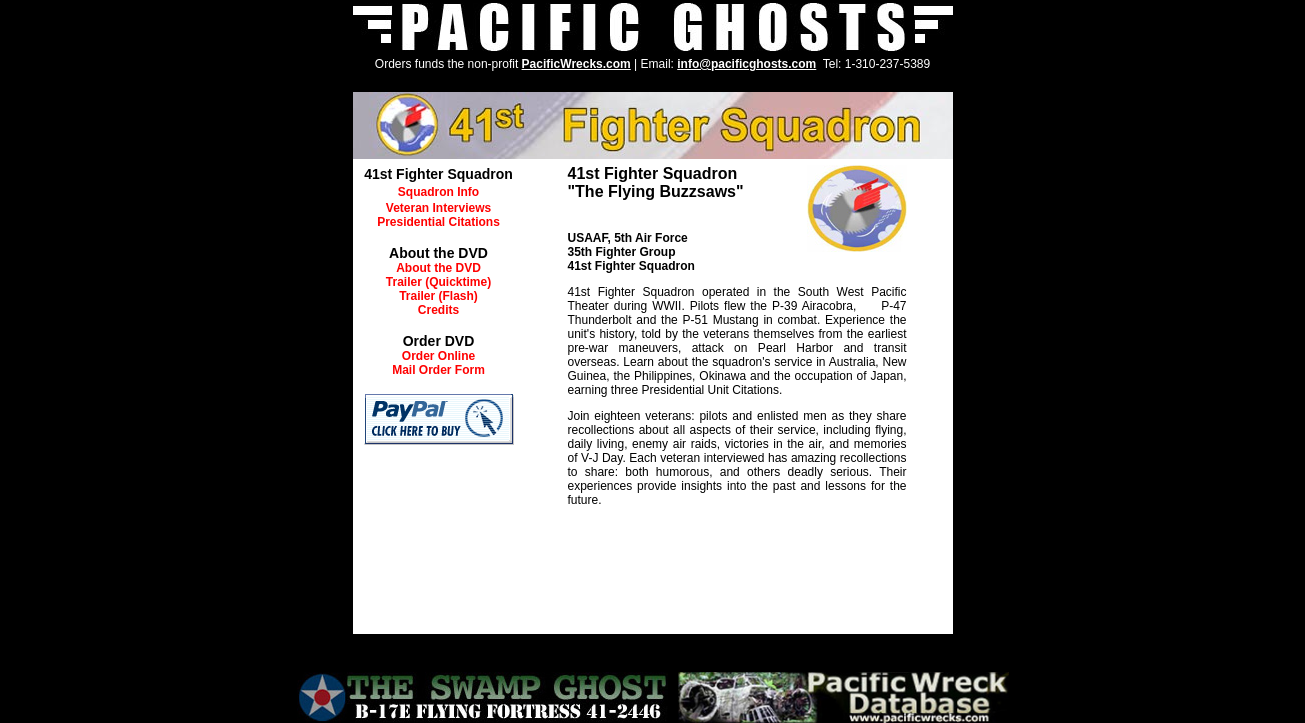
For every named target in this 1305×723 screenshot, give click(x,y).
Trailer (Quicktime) (438, 282)
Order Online (438, 356)
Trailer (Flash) (438, 296)
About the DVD (438, 268)
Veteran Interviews (438, 208)
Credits (438, 310)
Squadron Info (438, 192)
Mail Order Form (438, 370)
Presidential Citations (438, 222)
